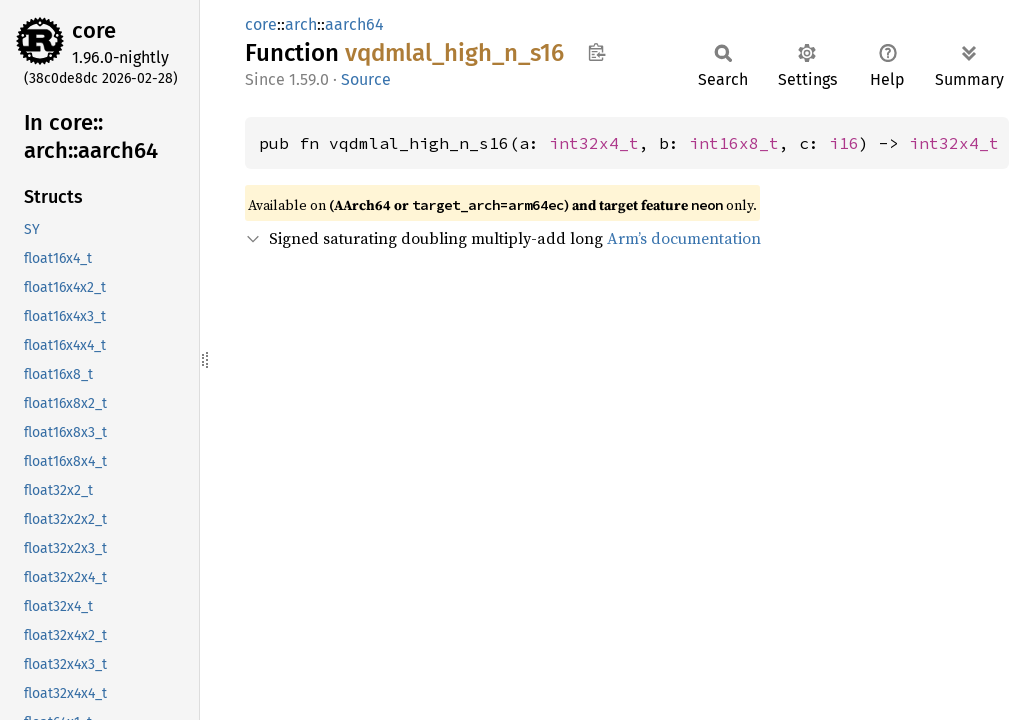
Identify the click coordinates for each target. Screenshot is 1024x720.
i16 (844, 143)
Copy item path (596, 52)
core (94, 30)
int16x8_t (734, 143)
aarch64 (354, 24)
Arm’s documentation (684, 238)
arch (301, 24)
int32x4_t (594, 143)
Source (366, 79)
